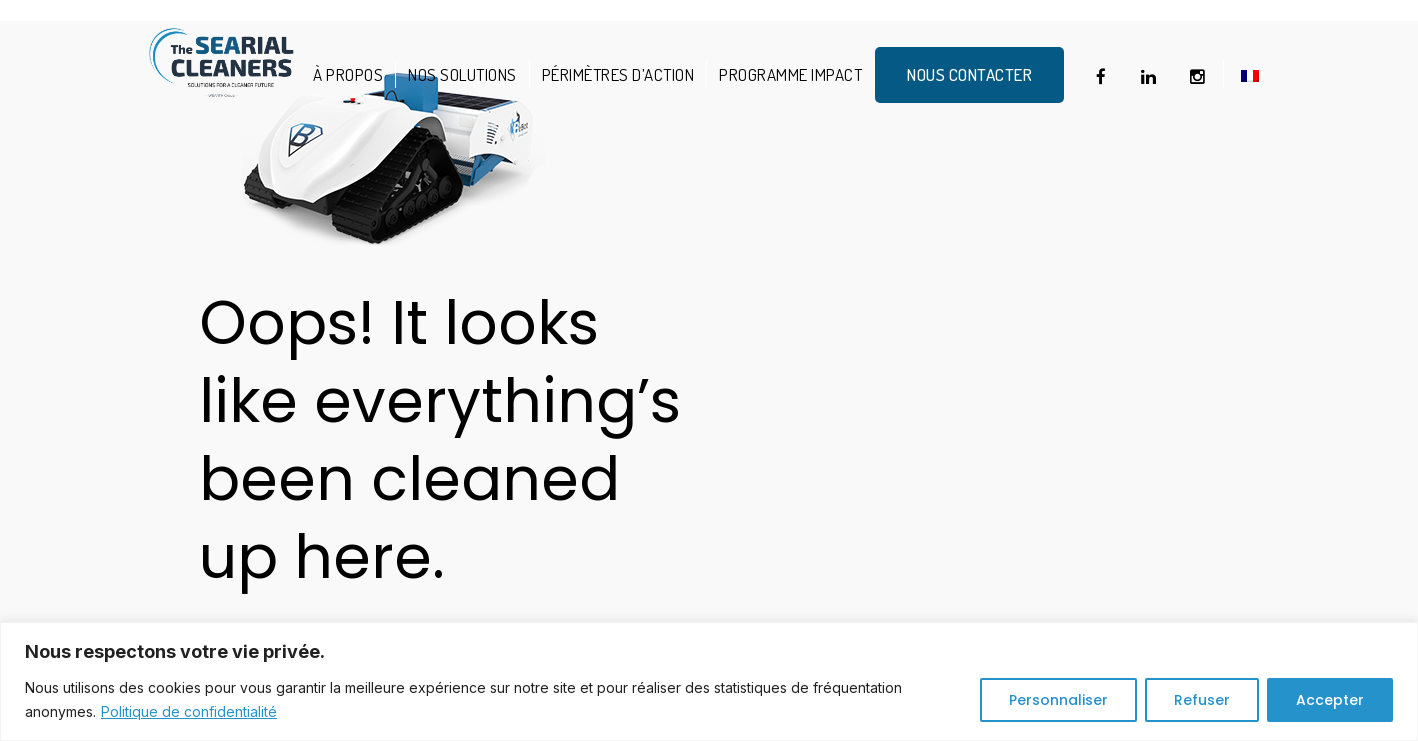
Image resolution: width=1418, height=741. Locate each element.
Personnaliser (1058, 700)
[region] (709, 681)
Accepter (1330, 700)
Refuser (1202, 700)
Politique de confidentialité (189, 711)
